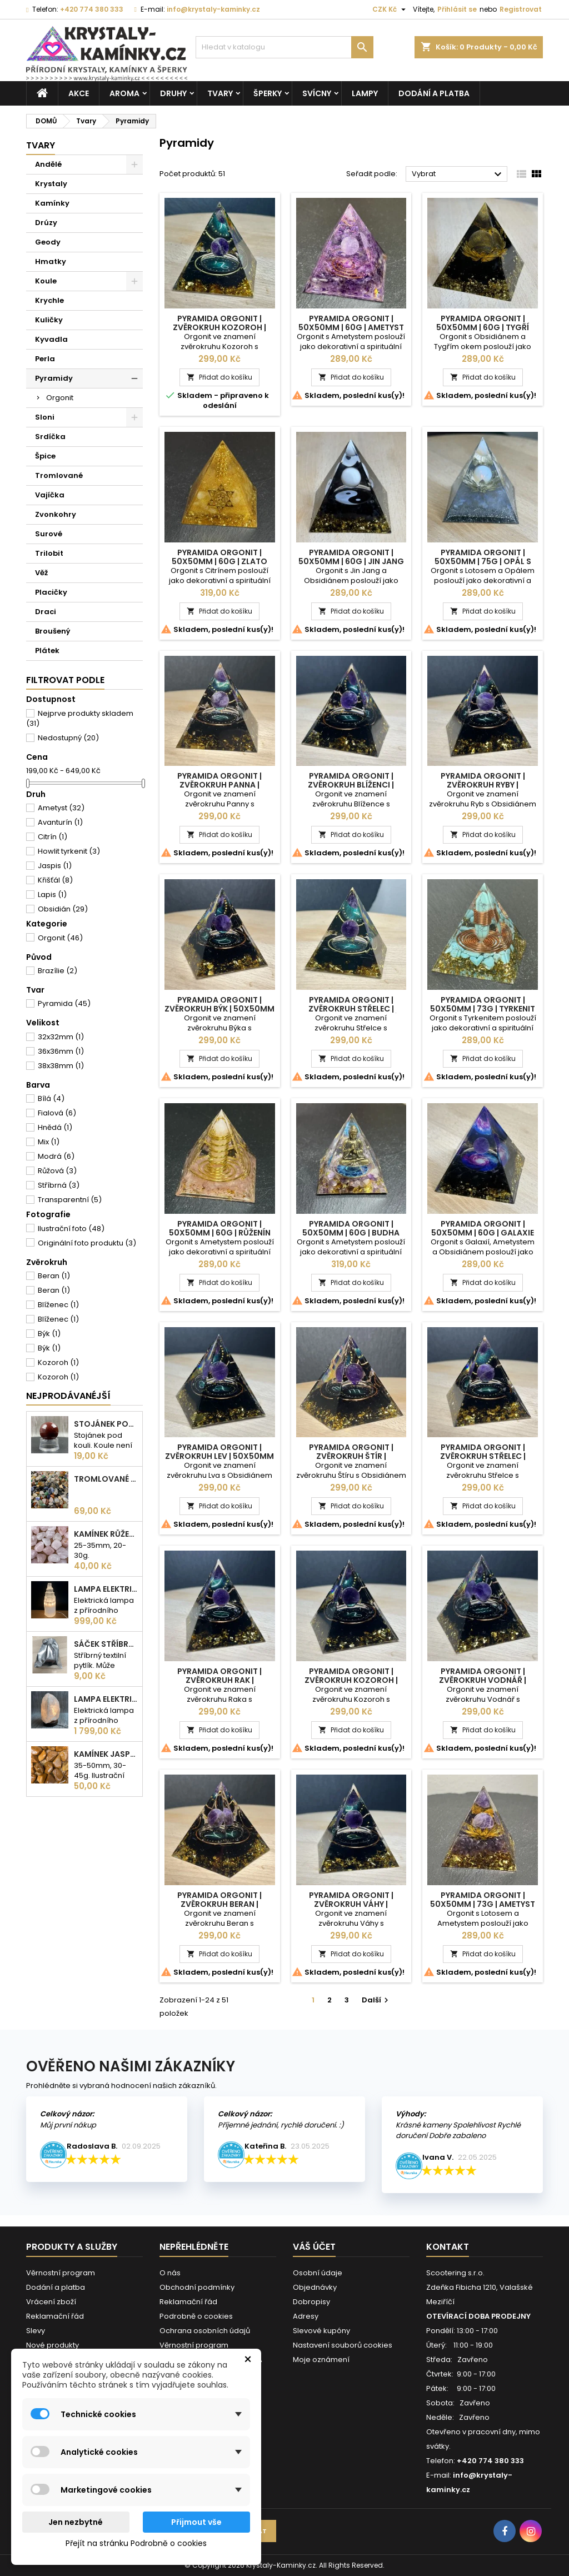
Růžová (57, 1170)
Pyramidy (54, 378)
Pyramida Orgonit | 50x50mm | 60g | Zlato (219, 557)
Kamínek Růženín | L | (106, 1533)
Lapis (52, 894)
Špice (45, 456)
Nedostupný (68, 738)
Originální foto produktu (87, 1243)
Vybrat (458, 174)
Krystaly (51, 183)
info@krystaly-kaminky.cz (213, 9)
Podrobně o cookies (196, 2316)
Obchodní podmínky (196, 2287)
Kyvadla (51, 339)
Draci (45, 611)
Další (376, 2000)
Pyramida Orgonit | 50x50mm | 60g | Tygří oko (482, 327)
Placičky (51, 592)
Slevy (35, 2330)
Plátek (47, 650)
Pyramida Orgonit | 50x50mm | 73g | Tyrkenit (482, 1004)
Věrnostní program (60, 2273)
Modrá (56, 1156)
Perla (45, 358)
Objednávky (315, 2287)
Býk (49, 1333)
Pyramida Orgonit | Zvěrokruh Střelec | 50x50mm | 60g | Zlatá (351, 1008)
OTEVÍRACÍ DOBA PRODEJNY (478, 2316)
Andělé (48, 164)
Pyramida (64, 1003)
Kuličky (49, 320)
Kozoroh (58, 1362)
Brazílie (57, 970)
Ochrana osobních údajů (204, 2330)
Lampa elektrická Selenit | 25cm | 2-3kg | (106, 1589)
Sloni (44, 417)
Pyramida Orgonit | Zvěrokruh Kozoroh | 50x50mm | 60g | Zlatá (219, 327)
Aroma (124, 93)
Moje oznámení (321, 2359)
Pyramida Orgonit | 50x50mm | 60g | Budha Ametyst (351, 1232)
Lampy (365, 93)
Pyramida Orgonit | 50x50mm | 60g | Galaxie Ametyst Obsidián (482, 1232)
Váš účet (314, 2246)
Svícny (316, 93)
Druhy (173, 93)
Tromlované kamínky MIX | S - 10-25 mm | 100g (106, 1478)
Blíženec (58, 1304)
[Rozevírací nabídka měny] (390, 9)
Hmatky (50, 261)
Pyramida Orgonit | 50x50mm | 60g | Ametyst (351, 323)
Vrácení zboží (51, 2301)
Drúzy (46, 222)
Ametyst (61, 808)
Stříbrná (58, 1185)
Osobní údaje (317, 2273)
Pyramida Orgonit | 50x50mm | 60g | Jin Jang (351, 557)
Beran (54, 1275)
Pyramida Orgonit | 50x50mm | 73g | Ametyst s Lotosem (482, 1904)
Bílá (51, 1098)
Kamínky (52, 203)
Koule (46, 281)
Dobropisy (311, 2301)
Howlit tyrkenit (69, 851)
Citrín (52, 836)
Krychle (49, 300)
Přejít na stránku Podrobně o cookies (136, 2543)
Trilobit (49, 553)
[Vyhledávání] (284, 47)
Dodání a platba (434, 93)
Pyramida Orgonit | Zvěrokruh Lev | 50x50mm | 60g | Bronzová (219, 1456)
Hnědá (55, 1127)
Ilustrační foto (71, 1228)
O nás (170, 2273)
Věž (41, 572)
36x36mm (61, 1051)
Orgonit (59, 397)
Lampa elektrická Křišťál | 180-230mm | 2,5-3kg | (106, 1699)
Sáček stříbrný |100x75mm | (106, 1644)
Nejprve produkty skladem (79, 718)
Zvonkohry (55, 514)
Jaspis (55, 865)
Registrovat (521, 9)
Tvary (220, 93)
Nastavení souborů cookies (342, 2345)
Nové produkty (52, 2345)
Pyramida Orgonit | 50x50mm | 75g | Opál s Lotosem (483, 561)
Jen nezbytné (75, 2522)
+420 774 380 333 (91, 9)
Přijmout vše (196, 2522)
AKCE (78, 93)
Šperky (267, 93)
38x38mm (61, 1065)
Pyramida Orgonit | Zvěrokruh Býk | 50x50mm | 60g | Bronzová (219, 1008)
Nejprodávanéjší (68, 1395)
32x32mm (61, 1037)
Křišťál (55, 880)
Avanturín (60, 822)
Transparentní (70, 1199)
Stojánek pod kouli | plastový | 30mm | (106, 1423)
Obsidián (63, 909)
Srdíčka (50, 436)
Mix (48, 1142)
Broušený (53, 631)
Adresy (305, 2316)
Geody (48, 242)
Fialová (57, 1113)
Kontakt (447, 2246)
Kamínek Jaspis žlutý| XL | (106, 1754)
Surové (48, 534)
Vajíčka (49, 495)
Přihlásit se (457, 9)
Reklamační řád (55, 2316)
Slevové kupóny (321, 2330)
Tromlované (59, 475)
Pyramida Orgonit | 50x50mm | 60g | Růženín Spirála (220, 1232)
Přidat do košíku (219, 377)
